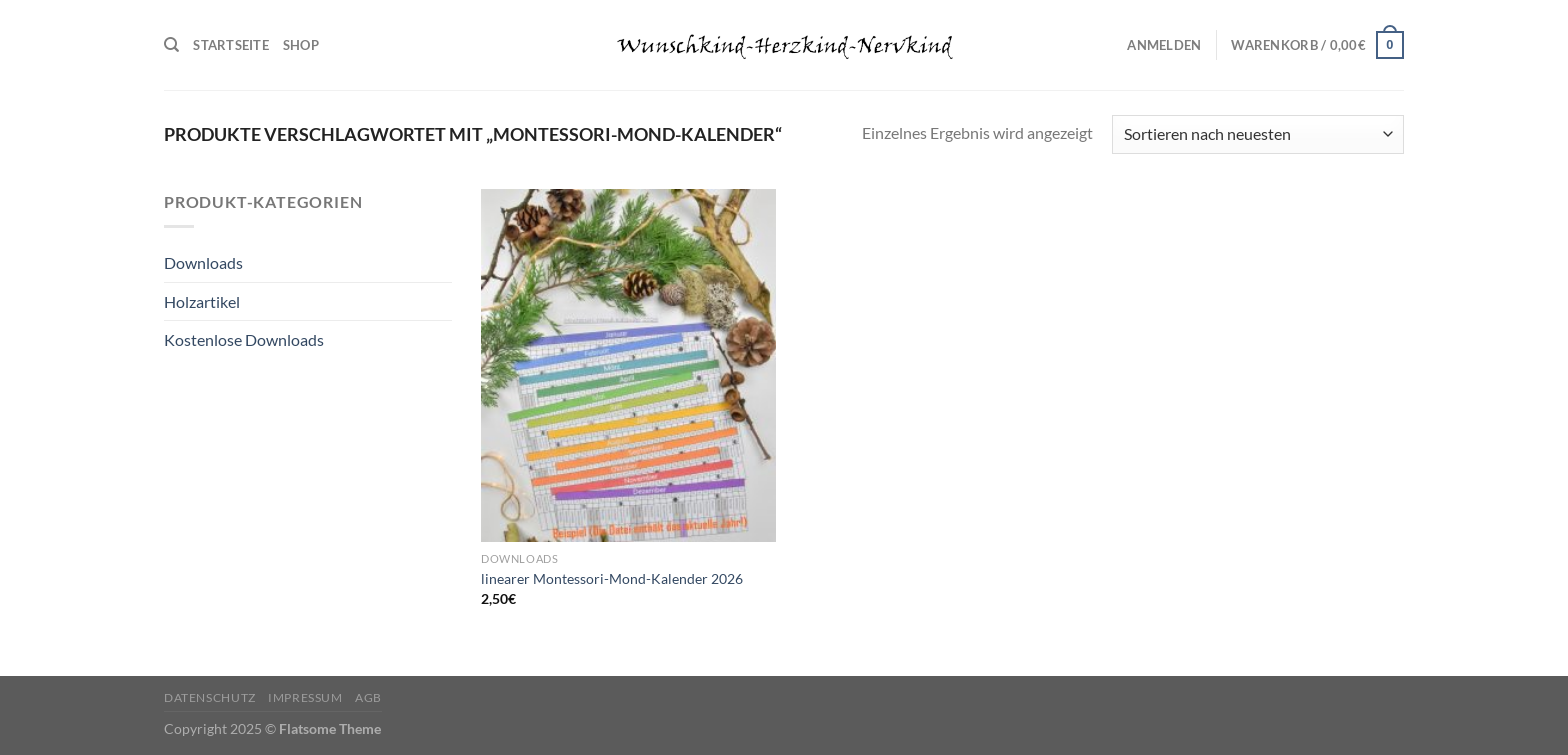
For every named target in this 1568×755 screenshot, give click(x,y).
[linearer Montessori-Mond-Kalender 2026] (628, 365)
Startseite (231, 45)
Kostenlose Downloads (244, 339)
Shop (301, 45)
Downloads (203, 262)
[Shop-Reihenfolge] (1258, 134)
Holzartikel (202, 301)
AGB (368, 697)
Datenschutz (210, 697)
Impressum (305, 697)
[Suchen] (171, 45)
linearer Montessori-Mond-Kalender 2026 (612, 578)
